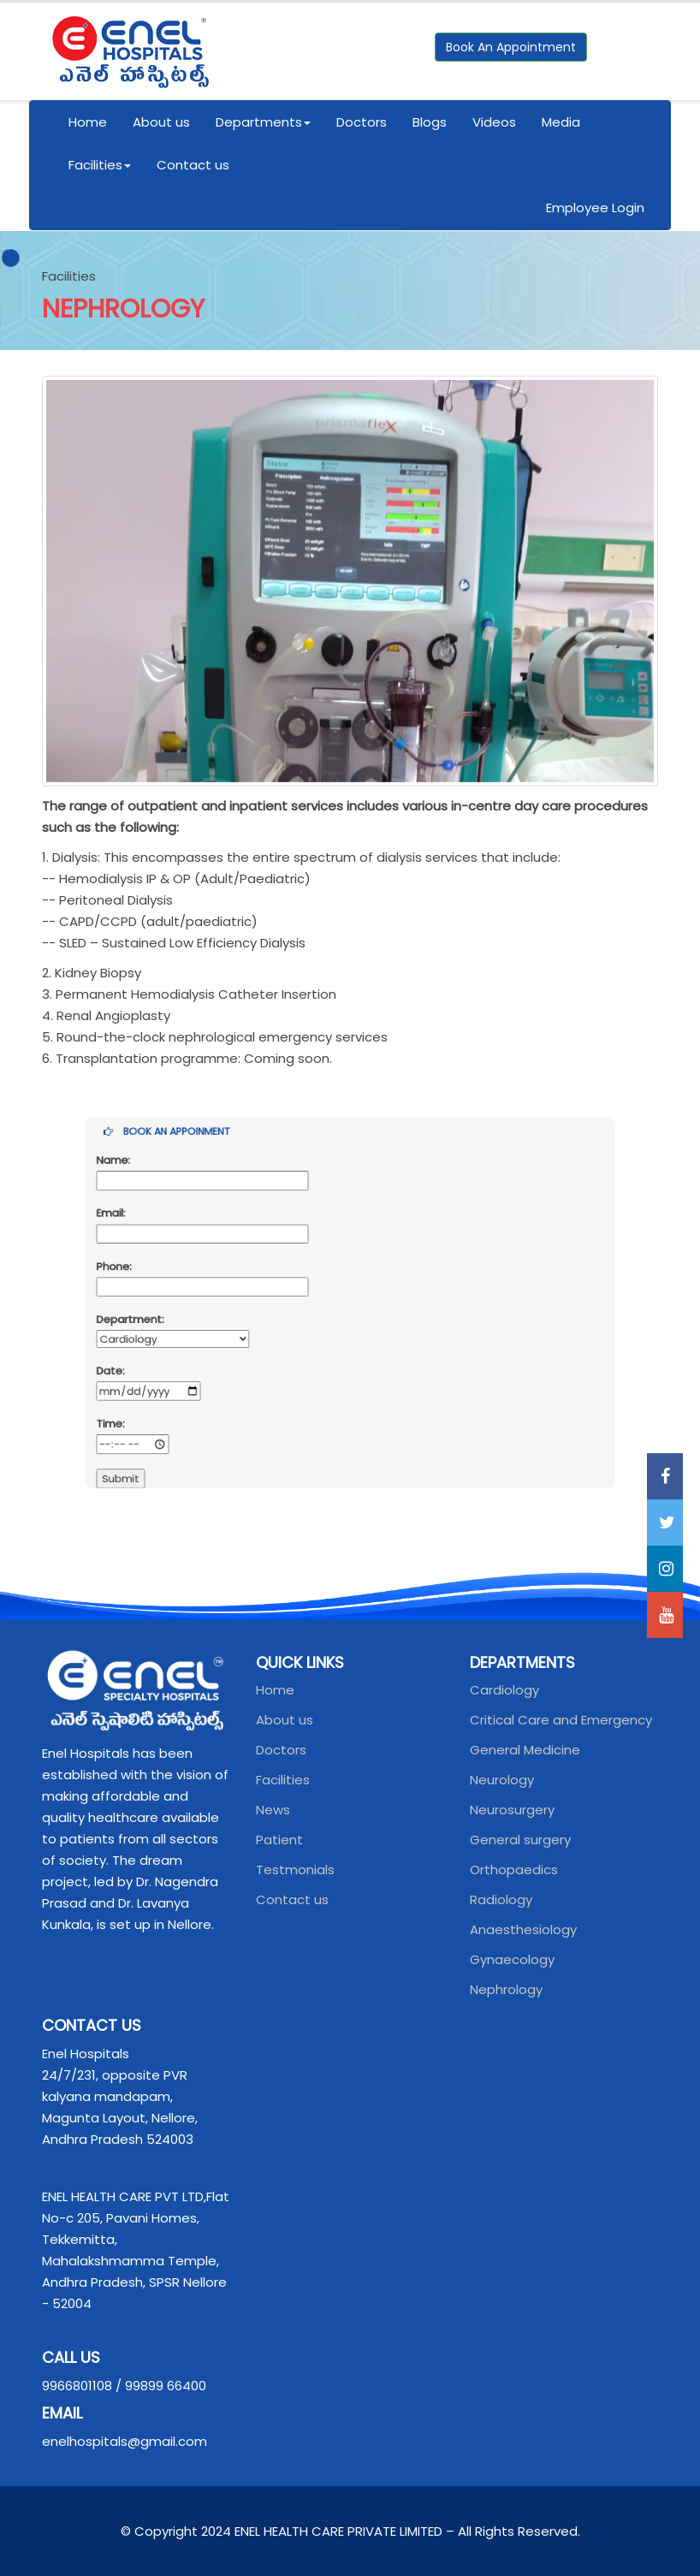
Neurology (502, 1780)
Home (87, 122)
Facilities (99, 165)
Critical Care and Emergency (561, 1720)
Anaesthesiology (523, 1929)
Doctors (361, 122)
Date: (179, 1351)
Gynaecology (512, 1959)
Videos (494, 122)
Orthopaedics (514, 1870)
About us (161, 122)
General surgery (520, 1840)
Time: (179, 1389)
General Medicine (525, 1750)
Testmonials (295, 1870)
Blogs (429, 122)
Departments (263, 122)
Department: (193, 1314)
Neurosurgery (512, 1810)
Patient (279, 1840)
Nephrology (506, 1989)
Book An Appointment (511, 47)
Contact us (193, 165)
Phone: (181, 1277)
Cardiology (504, 1690)
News (273, 1810)
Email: (179, 1239)
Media (561, 122)
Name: (181, 1201)
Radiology (501, 1899)
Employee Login (595, 208)
